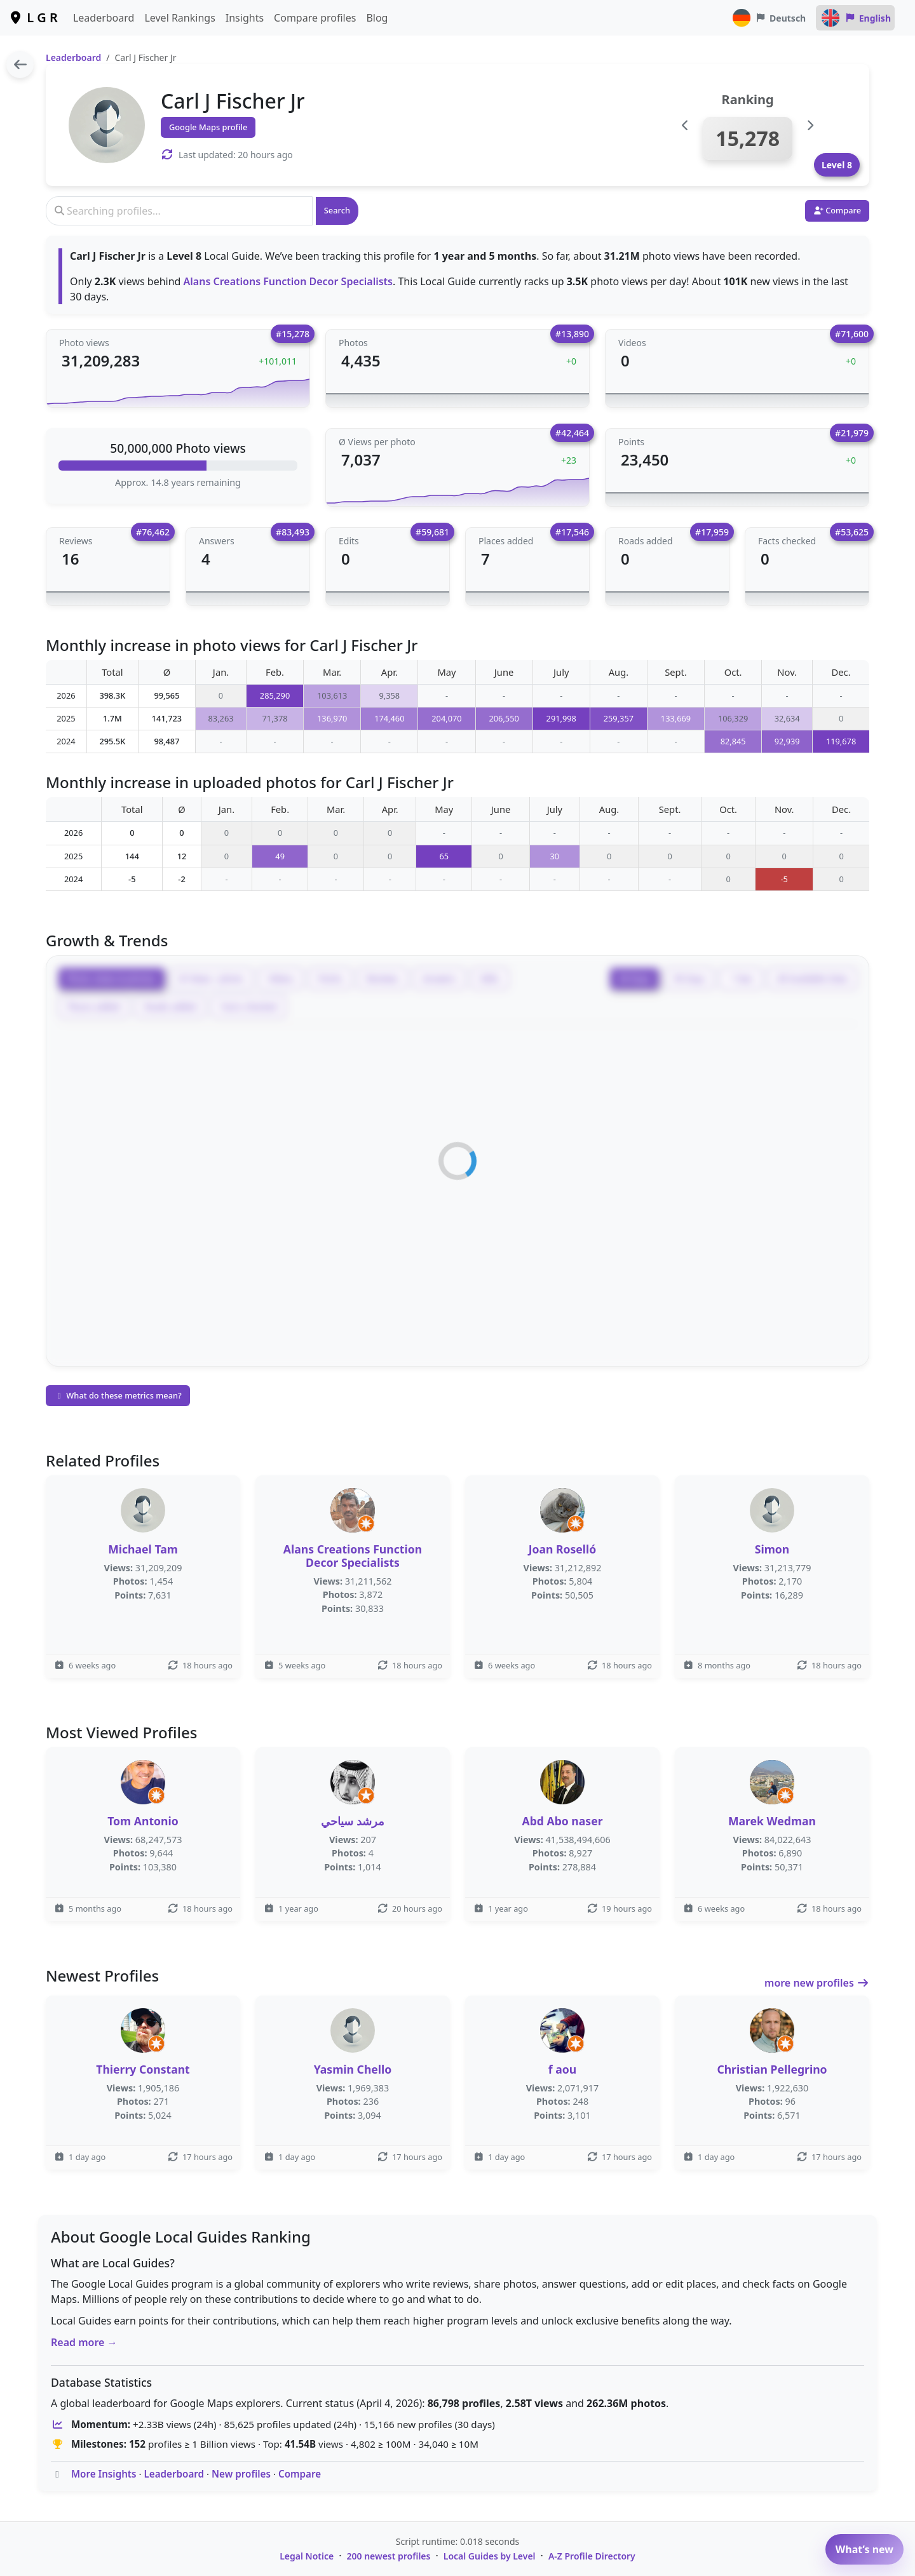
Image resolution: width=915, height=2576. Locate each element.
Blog (377, 18)
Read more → (84, 2342)
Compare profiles (315, 18)
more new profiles (816, 1983)
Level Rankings (179, 18)
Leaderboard (103, 18)
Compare (299, 2473)
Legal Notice (307, 2556)
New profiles (241, 2473)
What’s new (864, 2549)
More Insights (104, 2473)
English (855, 18)
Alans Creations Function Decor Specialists (288, 281)
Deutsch (768, 18)
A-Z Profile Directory (591, 2556)
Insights (245, 18)
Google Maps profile (208, 127)
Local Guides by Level (490, 2556)
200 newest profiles (389, 2556)
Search (337, 210)
